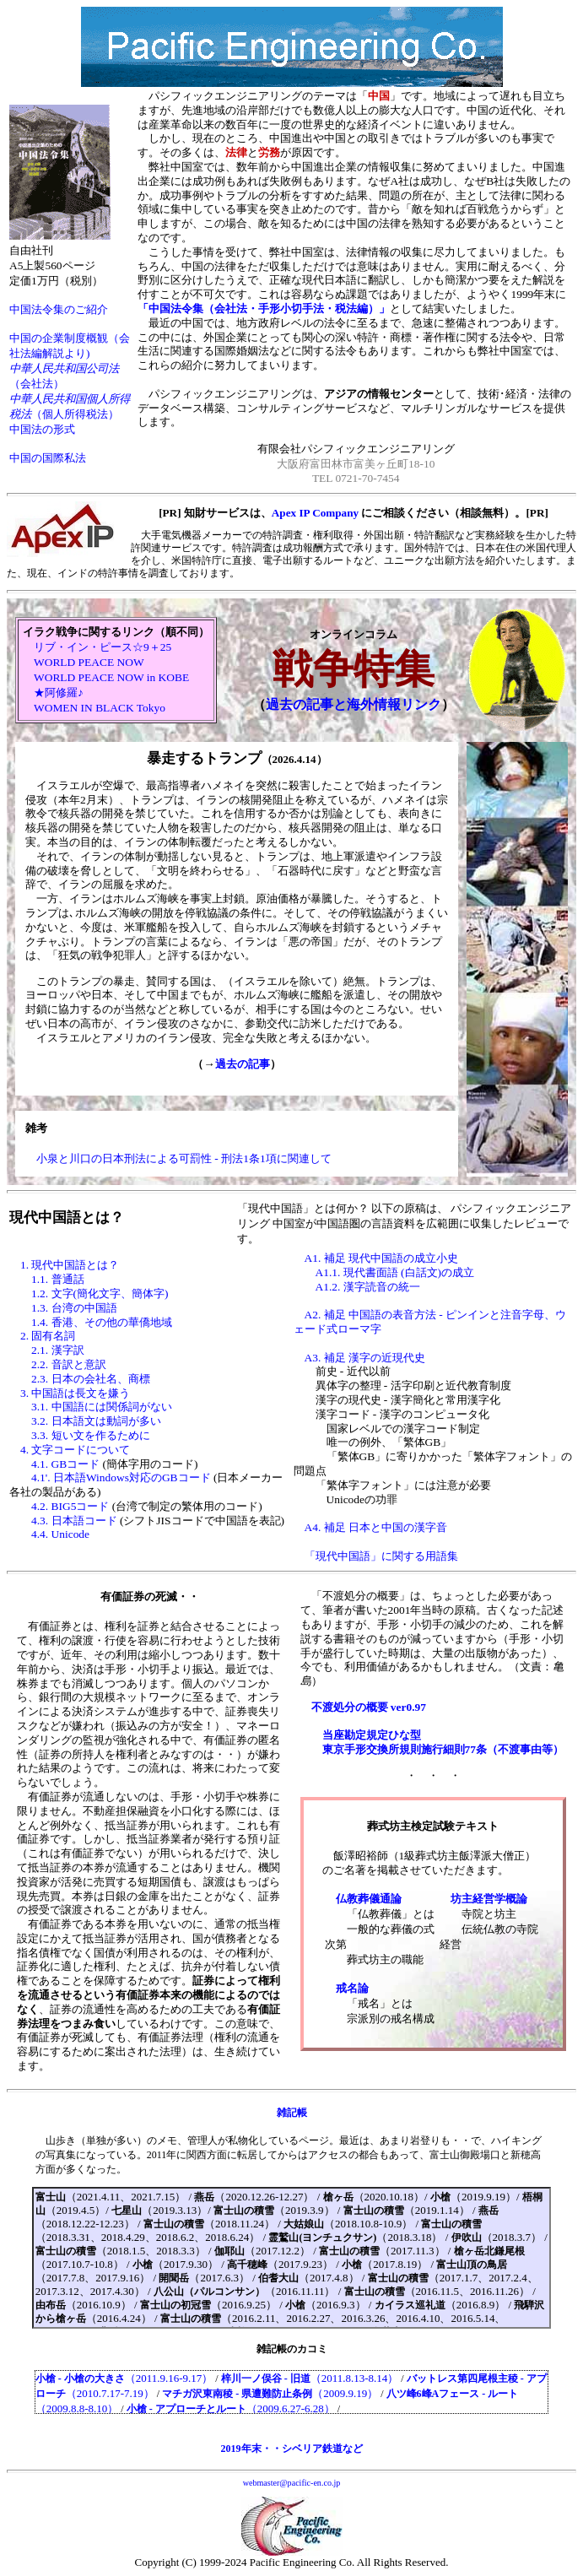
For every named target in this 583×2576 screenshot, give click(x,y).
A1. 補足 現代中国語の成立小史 (382, 1258)
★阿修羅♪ (59, 692)
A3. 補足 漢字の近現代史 (365, 1357)
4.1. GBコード (65, 1464)
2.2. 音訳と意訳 (68, 1364)
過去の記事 (242, 1064)
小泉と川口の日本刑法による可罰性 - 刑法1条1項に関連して (184, 1158)
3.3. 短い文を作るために (90, 1435)
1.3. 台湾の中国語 (74, 1308)
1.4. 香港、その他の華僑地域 (101, 1322)
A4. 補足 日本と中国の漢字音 (376, 1527)
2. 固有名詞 (47, 1335)
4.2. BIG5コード (70, 1506)
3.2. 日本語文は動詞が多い (96, 1421)
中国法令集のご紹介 (58, 309)
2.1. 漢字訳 (57, 1350)
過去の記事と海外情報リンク (353, 704)
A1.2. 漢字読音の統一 (368, 1286)
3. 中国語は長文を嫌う (75, 1393)
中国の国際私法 (47, 458)
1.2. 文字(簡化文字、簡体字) (99, 1293)
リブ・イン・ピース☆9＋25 (102, 647)
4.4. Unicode (60, 1534)
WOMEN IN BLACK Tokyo (99, 707)
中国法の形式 (42, 429)
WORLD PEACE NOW (89, 662)
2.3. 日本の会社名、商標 (90, 1378)
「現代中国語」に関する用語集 (381, 1556)
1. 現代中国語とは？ (69, 1264)
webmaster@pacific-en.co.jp (292, 2482)
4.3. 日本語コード (74, 1520)
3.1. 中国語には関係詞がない (101, 1406)
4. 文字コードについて (75, 1449)
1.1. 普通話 (57, 1279)
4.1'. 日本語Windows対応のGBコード (121, 1477)
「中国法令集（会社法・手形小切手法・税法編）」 (264, 308)
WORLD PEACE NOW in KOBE (111, 677)
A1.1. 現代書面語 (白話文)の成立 (395, 1272)
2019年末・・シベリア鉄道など (292, 2448)
